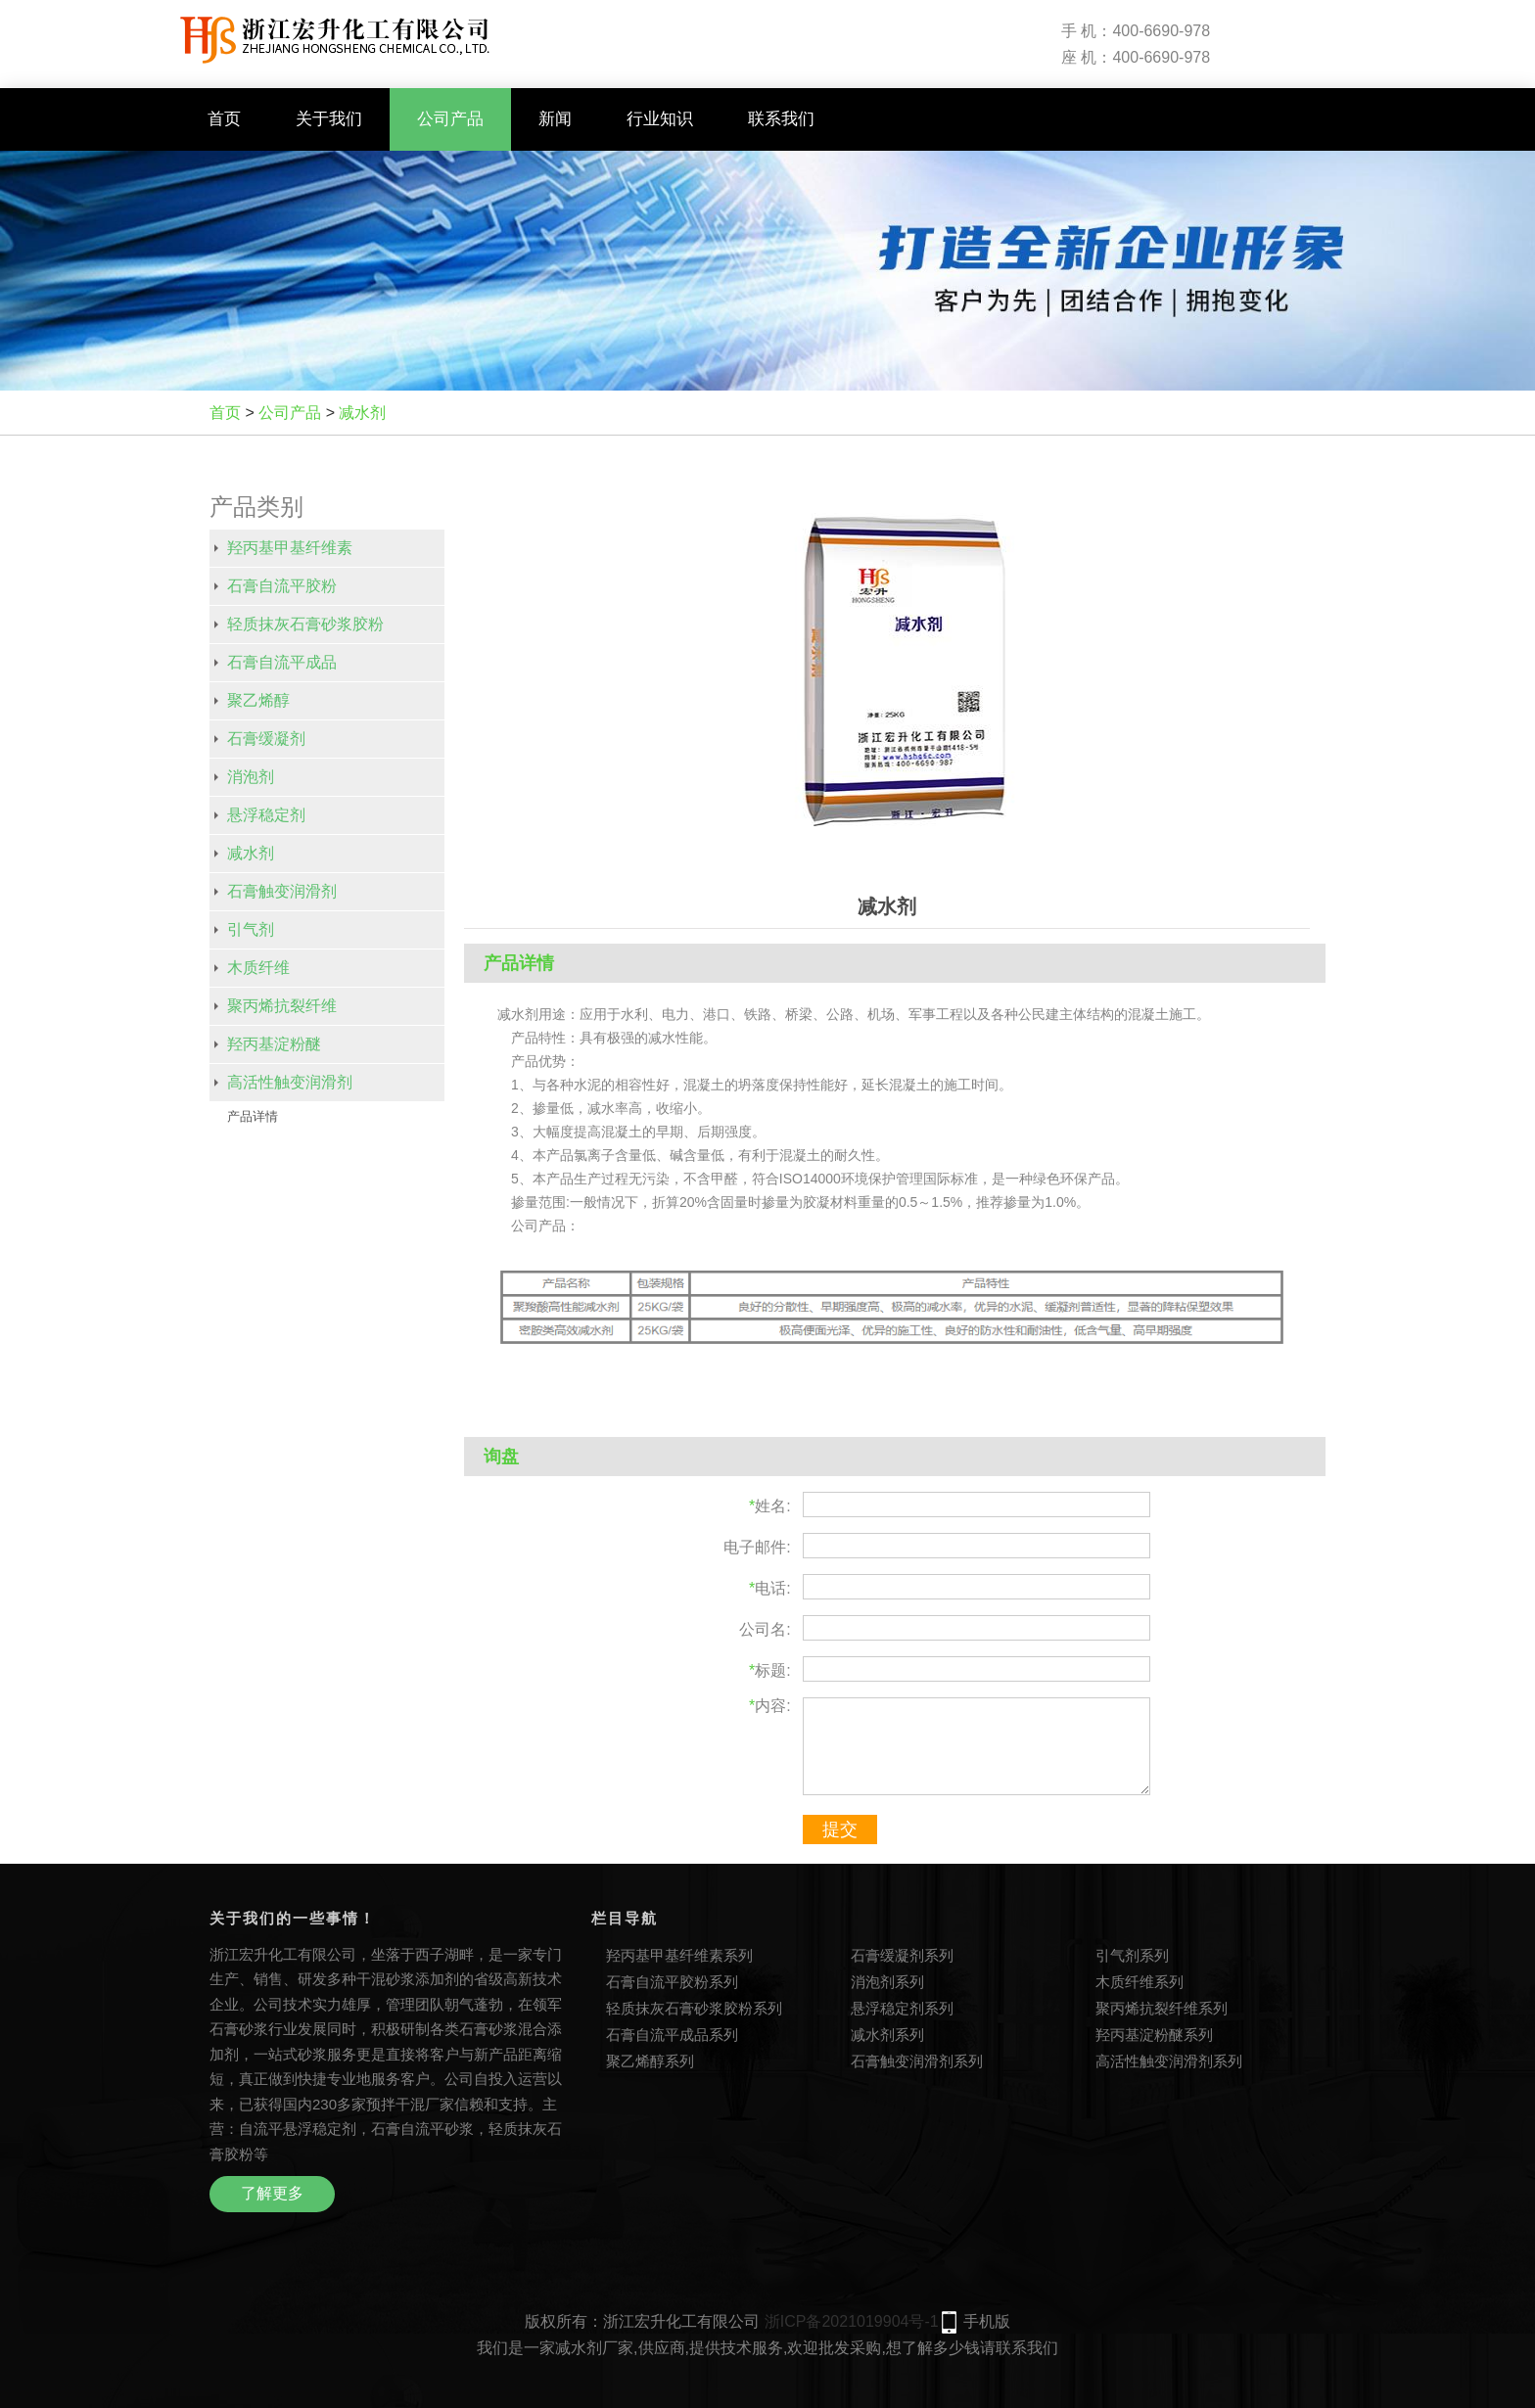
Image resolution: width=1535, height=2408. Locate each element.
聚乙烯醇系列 (650, 2061)
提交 (840, 1829)
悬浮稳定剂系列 (902, 2008)
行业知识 (660, 119)
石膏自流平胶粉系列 (672, 1981)
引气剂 (250, 929)
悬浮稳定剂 (266, 815)
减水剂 (362, 412)
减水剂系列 (887, 2034)
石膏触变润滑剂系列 (917, 2061)
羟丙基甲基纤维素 (289, 547)
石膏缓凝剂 (266, 738)
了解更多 (272, 2193)
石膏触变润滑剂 (282, 891)
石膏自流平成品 (282, 662)
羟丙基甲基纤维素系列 (679, 1955)
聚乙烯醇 (258, 700)
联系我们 (781, 119)
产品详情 (252, 1116)
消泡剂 (250, 776)
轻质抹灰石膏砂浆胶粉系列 (694, 2008)
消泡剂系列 (887, 1981)
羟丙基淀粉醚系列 (1154, 2034)
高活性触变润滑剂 (289, 1082)
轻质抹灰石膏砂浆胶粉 (305, 624)
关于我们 (329, 119)
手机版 (986, 2321)
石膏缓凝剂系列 (902, 1955)
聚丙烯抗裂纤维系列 (1161, 2008)
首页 (224, 119)
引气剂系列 (1132, 1955)
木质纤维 (258, 967)
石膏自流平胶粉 (282, 586)
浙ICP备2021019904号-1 (852, 2321)
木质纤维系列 (1139, 1981)
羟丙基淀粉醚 (274, 1044)
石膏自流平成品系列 (672, 2034)
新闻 (555, 119)
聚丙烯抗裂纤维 (282, 1005)
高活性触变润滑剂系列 (1168, 2061)
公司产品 (450, 119)
